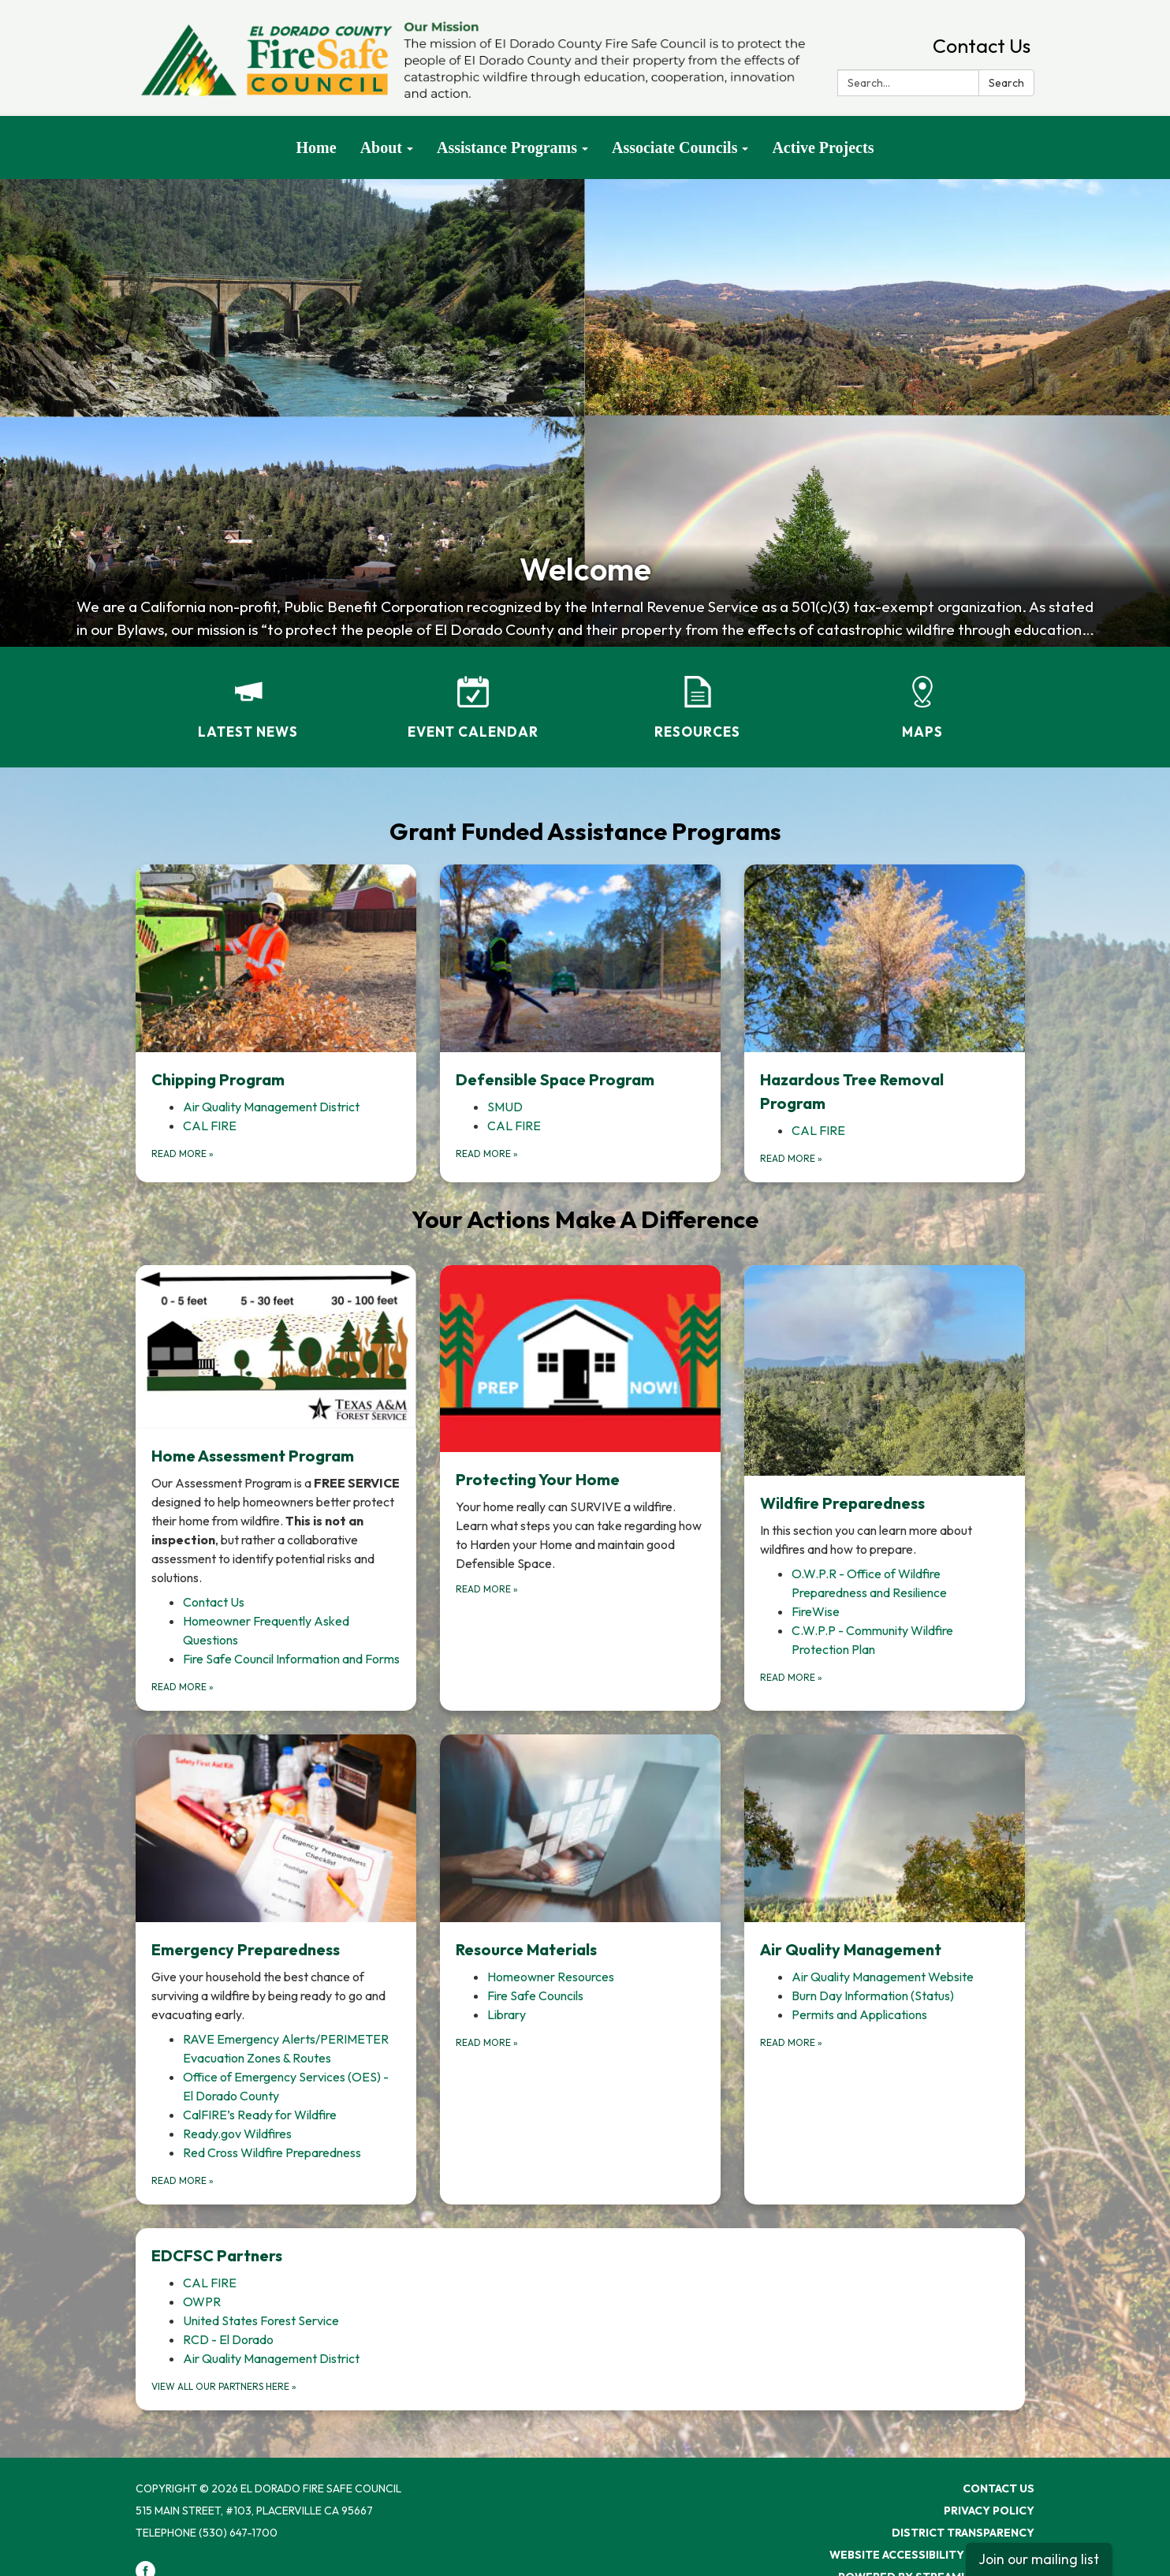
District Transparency (963, 2533)
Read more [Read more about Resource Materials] (487, 2042)
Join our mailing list (1038, 2559)
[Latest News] (248, 697)
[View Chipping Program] (276, 977)
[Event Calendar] (473, 697)
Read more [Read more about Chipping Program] (182, 1153)
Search (1006, 83)
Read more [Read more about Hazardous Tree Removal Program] (791, 1158)
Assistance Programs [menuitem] (507, 147)
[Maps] (922, 697)
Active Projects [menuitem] (823, 147)
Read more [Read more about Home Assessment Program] (182, 1687)
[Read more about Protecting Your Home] (580, 1488)
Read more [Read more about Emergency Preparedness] (182, 2180)
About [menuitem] (381, 147)
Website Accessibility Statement (931, 2555)
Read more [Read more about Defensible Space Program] (487, 1153)
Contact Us (981, 45)
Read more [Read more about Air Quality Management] (791, 2042)
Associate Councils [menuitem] (674, 147)
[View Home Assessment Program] (276, 1426)
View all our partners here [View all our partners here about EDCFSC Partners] (223, 2386)
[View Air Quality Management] (884, 1847)
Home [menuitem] (316, 147)
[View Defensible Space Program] (580, 977)
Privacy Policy (989, 2510)
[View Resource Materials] (580, 1847)
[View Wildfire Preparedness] (884, 1412)
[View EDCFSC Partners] (580, 2256)
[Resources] (697, 697)
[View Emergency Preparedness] (276, 1878)
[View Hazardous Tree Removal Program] (884, 989)
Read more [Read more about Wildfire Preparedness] (791, 1677)
